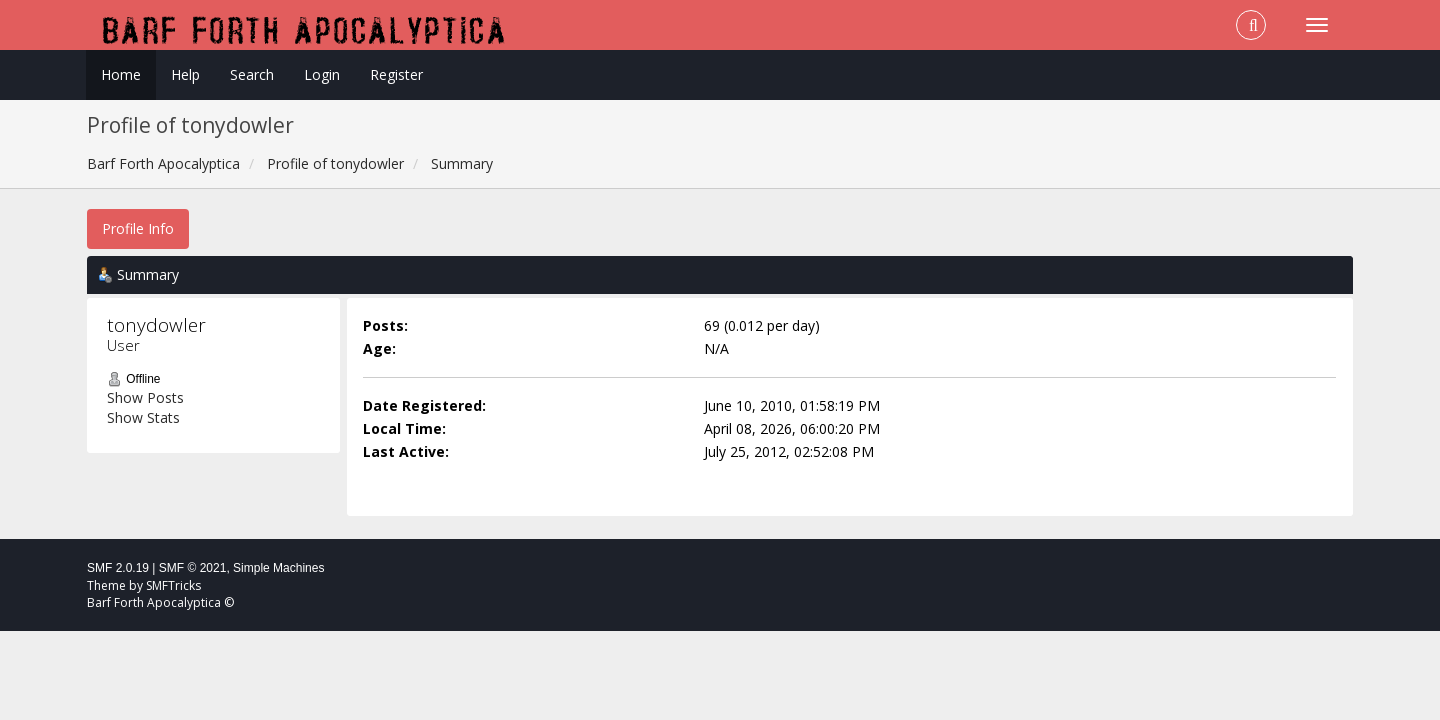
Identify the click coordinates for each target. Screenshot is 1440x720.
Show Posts (145, 397)
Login (322, 74)
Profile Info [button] (138, 228)
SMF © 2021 (193, 568)
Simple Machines (278, 568)
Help (185, 74)
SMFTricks (173, 585)
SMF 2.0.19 (118, 568)
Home (121, 74)
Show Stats (143, 417)
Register (396, 74)
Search (252, 74)
